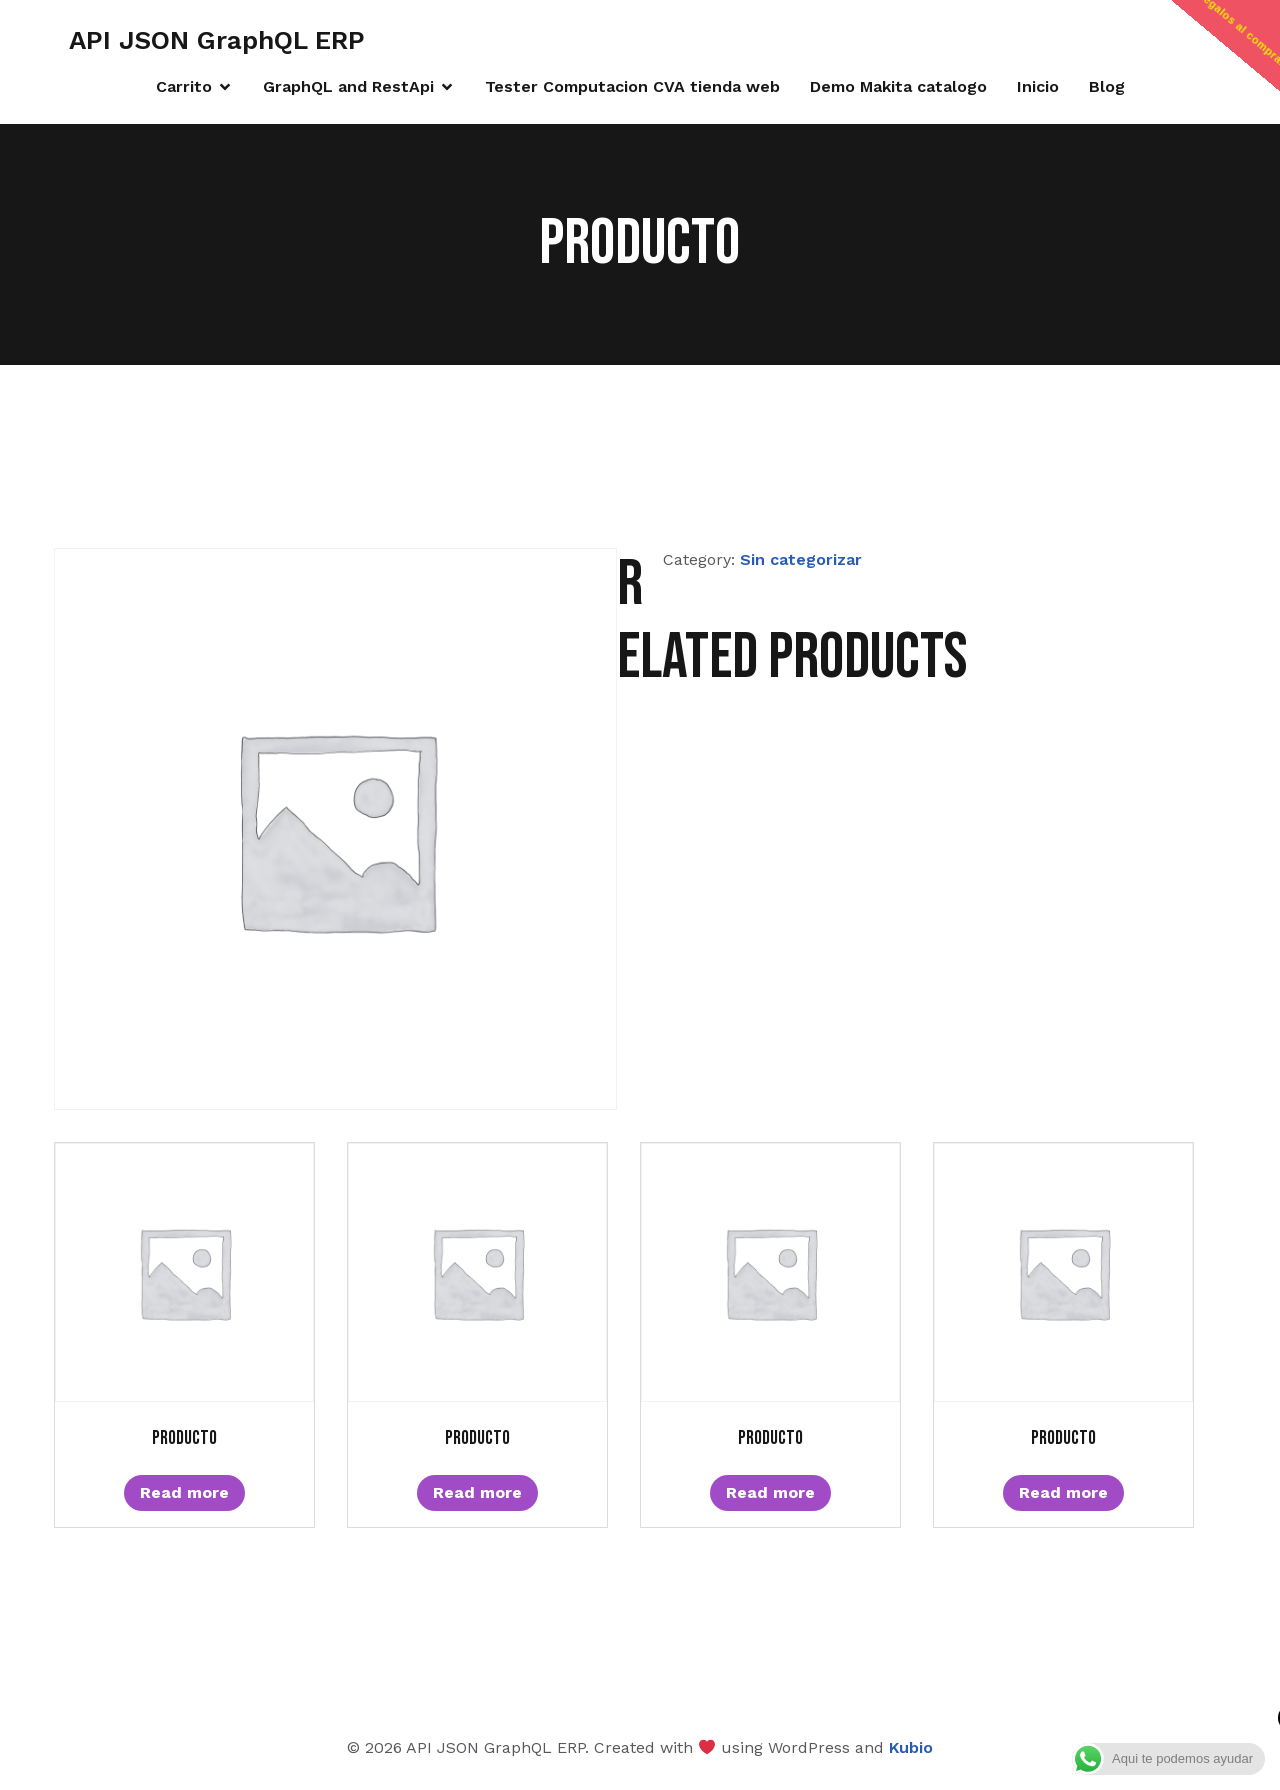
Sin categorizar (801, 559)
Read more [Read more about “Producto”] (184, 1492)
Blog (1107, 86)
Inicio (1038, 86)
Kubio (911, 1747)
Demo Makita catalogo (898, 86)
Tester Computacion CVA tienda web (632, 86)
